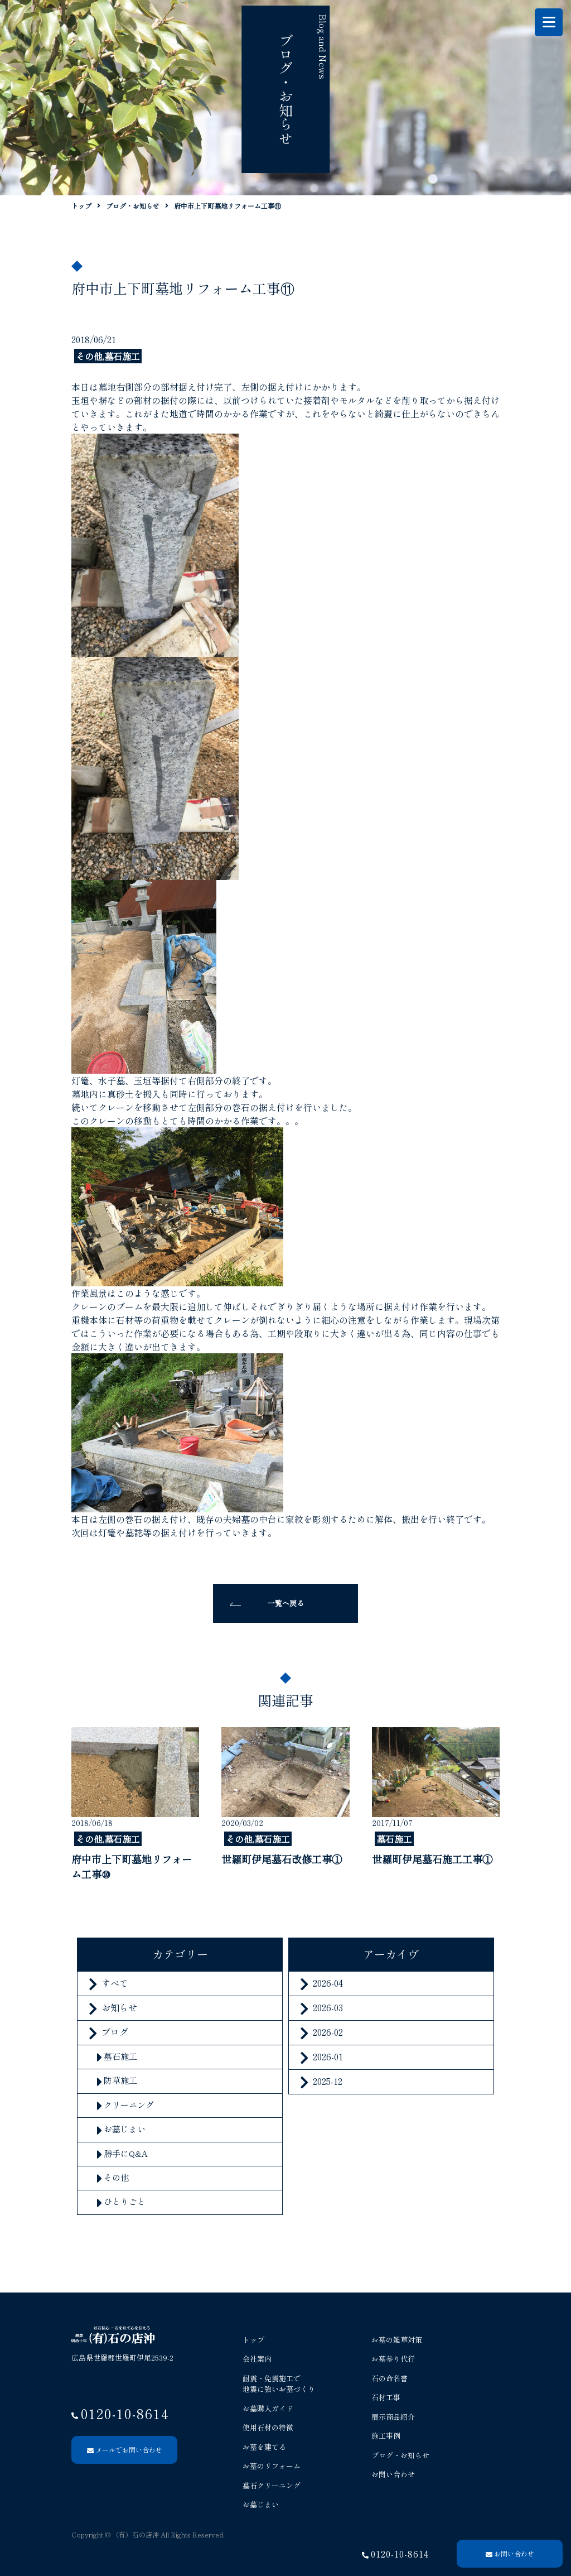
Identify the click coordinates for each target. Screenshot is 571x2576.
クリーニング (129, 2105)
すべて (114, 1982)
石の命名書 (389, 2378)
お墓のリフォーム (272, 2465)
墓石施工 (120, 2056)
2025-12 (327, 2081)
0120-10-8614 (400, 2553)
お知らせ (119, 2007)
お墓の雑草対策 (396, 2339)
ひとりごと (125, 2201)
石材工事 (385, 2397)
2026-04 (328, 1982)
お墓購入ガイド (268, 2408)
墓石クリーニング (272, 2485)
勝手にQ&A (126, 2153)
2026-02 (328, 2032)
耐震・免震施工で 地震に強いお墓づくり (279, 2384)
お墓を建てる (264, 2447)
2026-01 (328, 2056)
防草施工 (120, 2080)
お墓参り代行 (393, 2358)
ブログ (114, 2032)
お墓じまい (125, 2129)
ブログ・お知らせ (400, 2455)
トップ (253, 2339)
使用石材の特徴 (268, 2427)
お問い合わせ (393, 2474)
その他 (116, 2177)
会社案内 (257, 2358)
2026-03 (328, 2007)
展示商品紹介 (393, 2416)
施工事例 (385, 2435)
